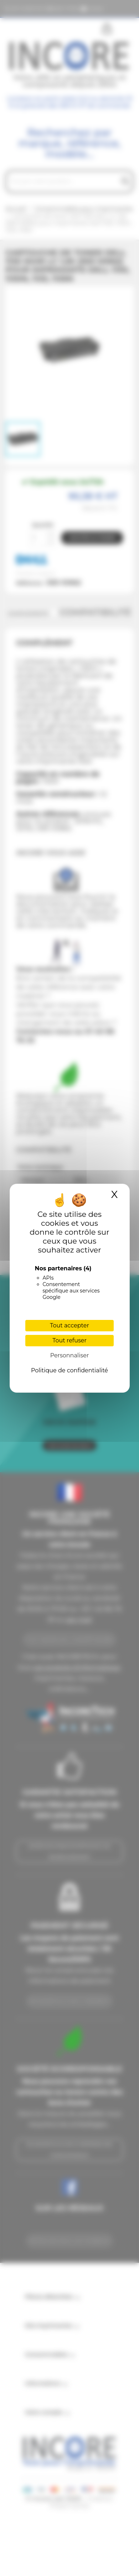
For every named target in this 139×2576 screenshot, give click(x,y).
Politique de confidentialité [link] (69, 1370)
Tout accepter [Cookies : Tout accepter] (69, 1325)
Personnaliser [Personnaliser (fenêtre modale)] (69, 1355)
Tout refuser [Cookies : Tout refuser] (69, 1340)
